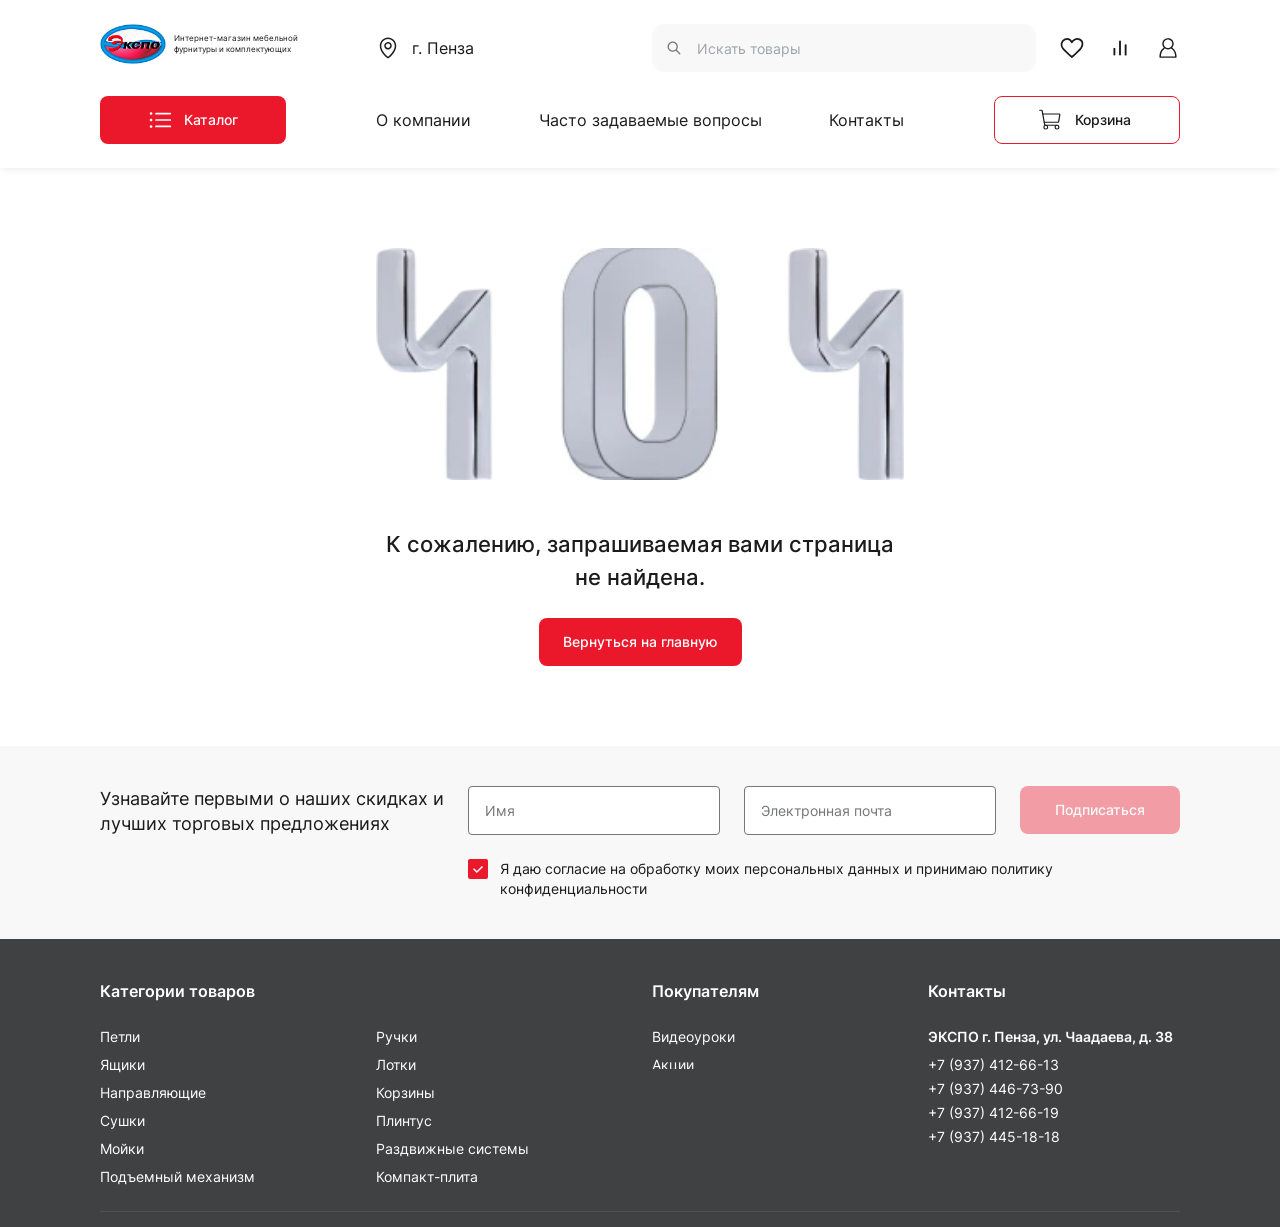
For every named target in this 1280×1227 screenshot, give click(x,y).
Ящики (122, 831)
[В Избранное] (1072, 48)
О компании (423, 120)
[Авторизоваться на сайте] (1168, 48)
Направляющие (153, 859)
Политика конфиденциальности (640, 1176)
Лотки (396, 831)
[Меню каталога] (193, 120)
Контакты (866, 120)
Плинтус (404, 887)
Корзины (405, 859)
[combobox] (433, 48)
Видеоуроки (693, 803)
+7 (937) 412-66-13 (993, 831)
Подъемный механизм (177, 943)
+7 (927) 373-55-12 (993, 987)
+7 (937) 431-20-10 (993, 1011)
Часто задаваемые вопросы (650, 120)
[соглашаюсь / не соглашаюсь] (478, 636)
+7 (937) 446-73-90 (995, 855)
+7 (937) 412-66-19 (993, 879)
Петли (120, 803)
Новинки (681, 859)
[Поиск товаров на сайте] (844, 48)
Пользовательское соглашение (1074, 1176)
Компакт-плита (427, 943)
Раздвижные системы (452, 915)
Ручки (396, 803)
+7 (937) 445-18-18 (994, 903)
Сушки (122, 887)
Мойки (122, 915)
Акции (673, 831)
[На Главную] (215, 44)
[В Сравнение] (1120, 48)
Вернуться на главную (640, 409)
